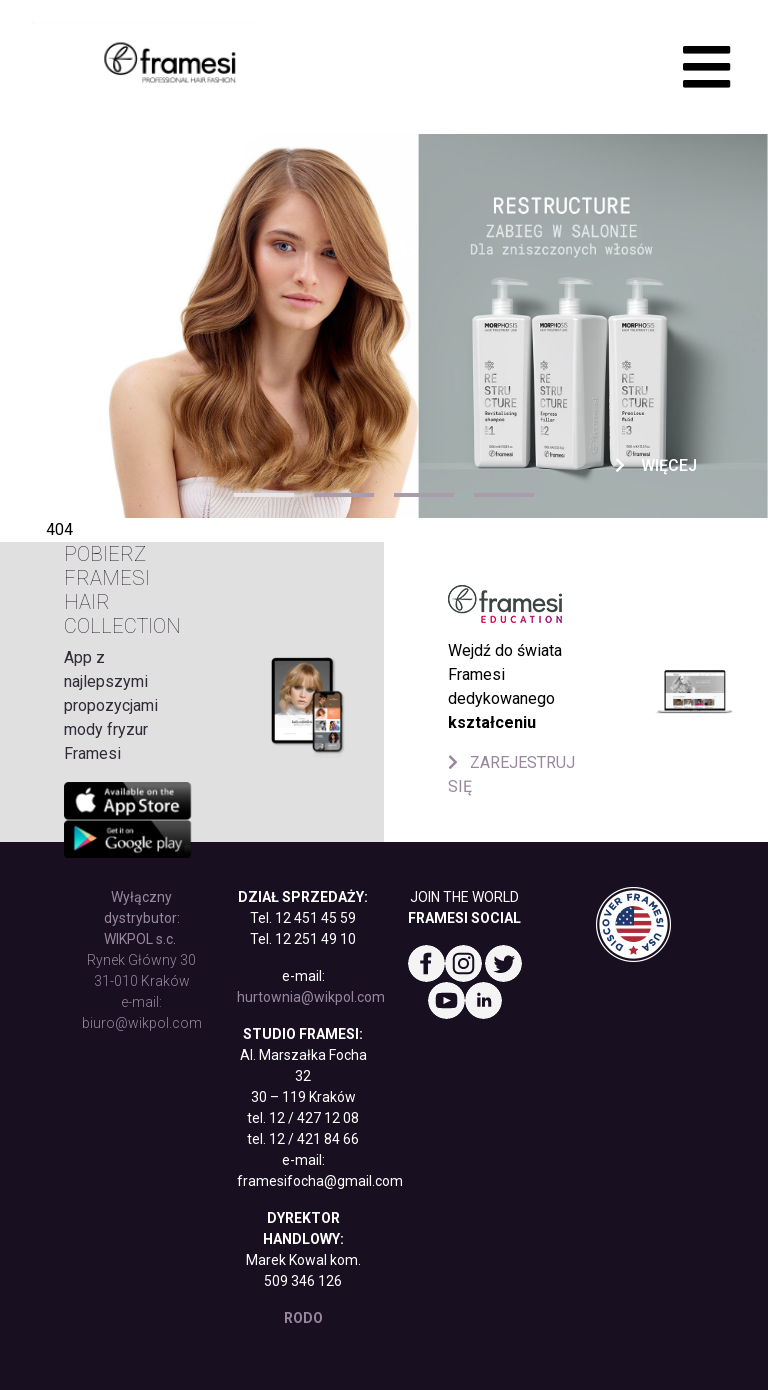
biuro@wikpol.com (142, 1023)
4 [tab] (504, 495)
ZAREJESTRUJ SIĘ (511, 774)
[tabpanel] (384, 326)
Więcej (656, 465)
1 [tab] (264, 495)
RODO (303, 1318)
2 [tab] (344, 495)
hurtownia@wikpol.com (311, 997)
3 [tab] (424, 495)
